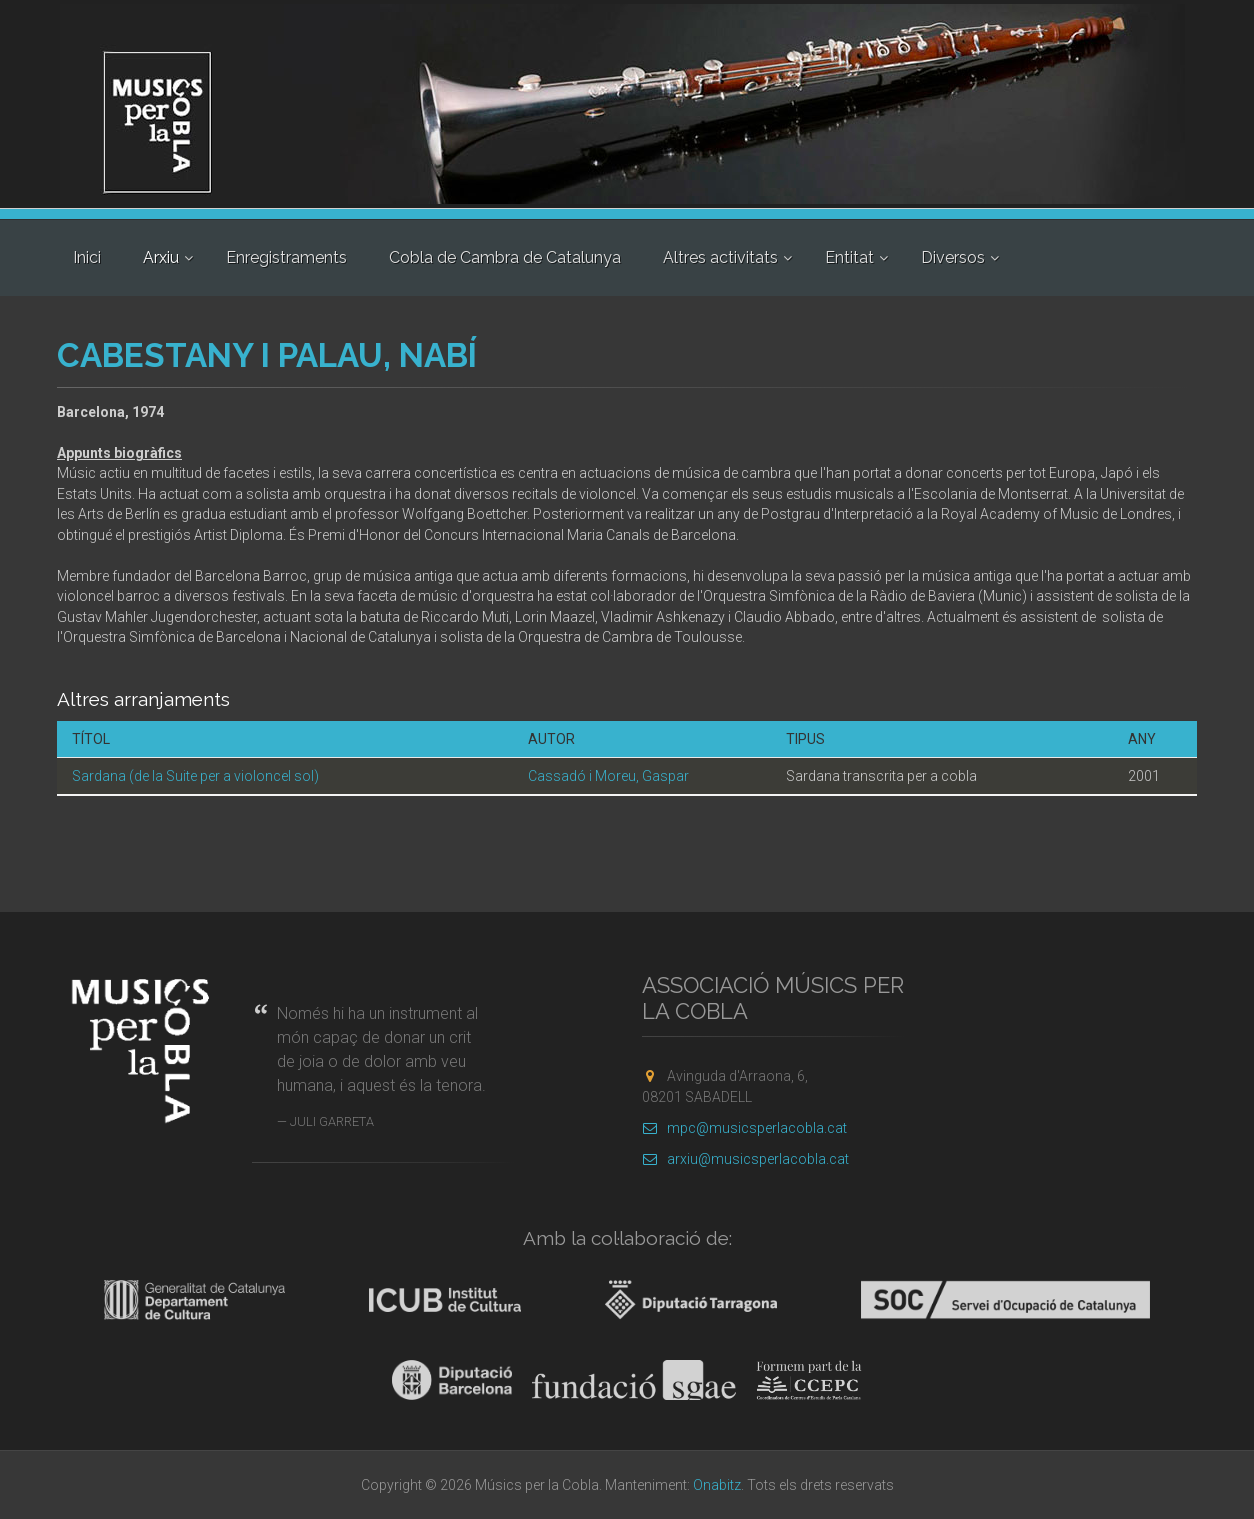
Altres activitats (720, 257)
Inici (87, 257)
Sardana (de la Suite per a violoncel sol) (195, 776)
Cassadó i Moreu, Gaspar (608, 776)
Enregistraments (286, 257)
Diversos (953, 257)
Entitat (849, 257)
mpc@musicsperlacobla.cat (744, 1128)
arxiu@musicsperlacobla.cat (745, 1159)
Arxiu (161, 257)
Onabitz (717, 1485)
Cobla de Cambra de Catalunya (505, 257)
